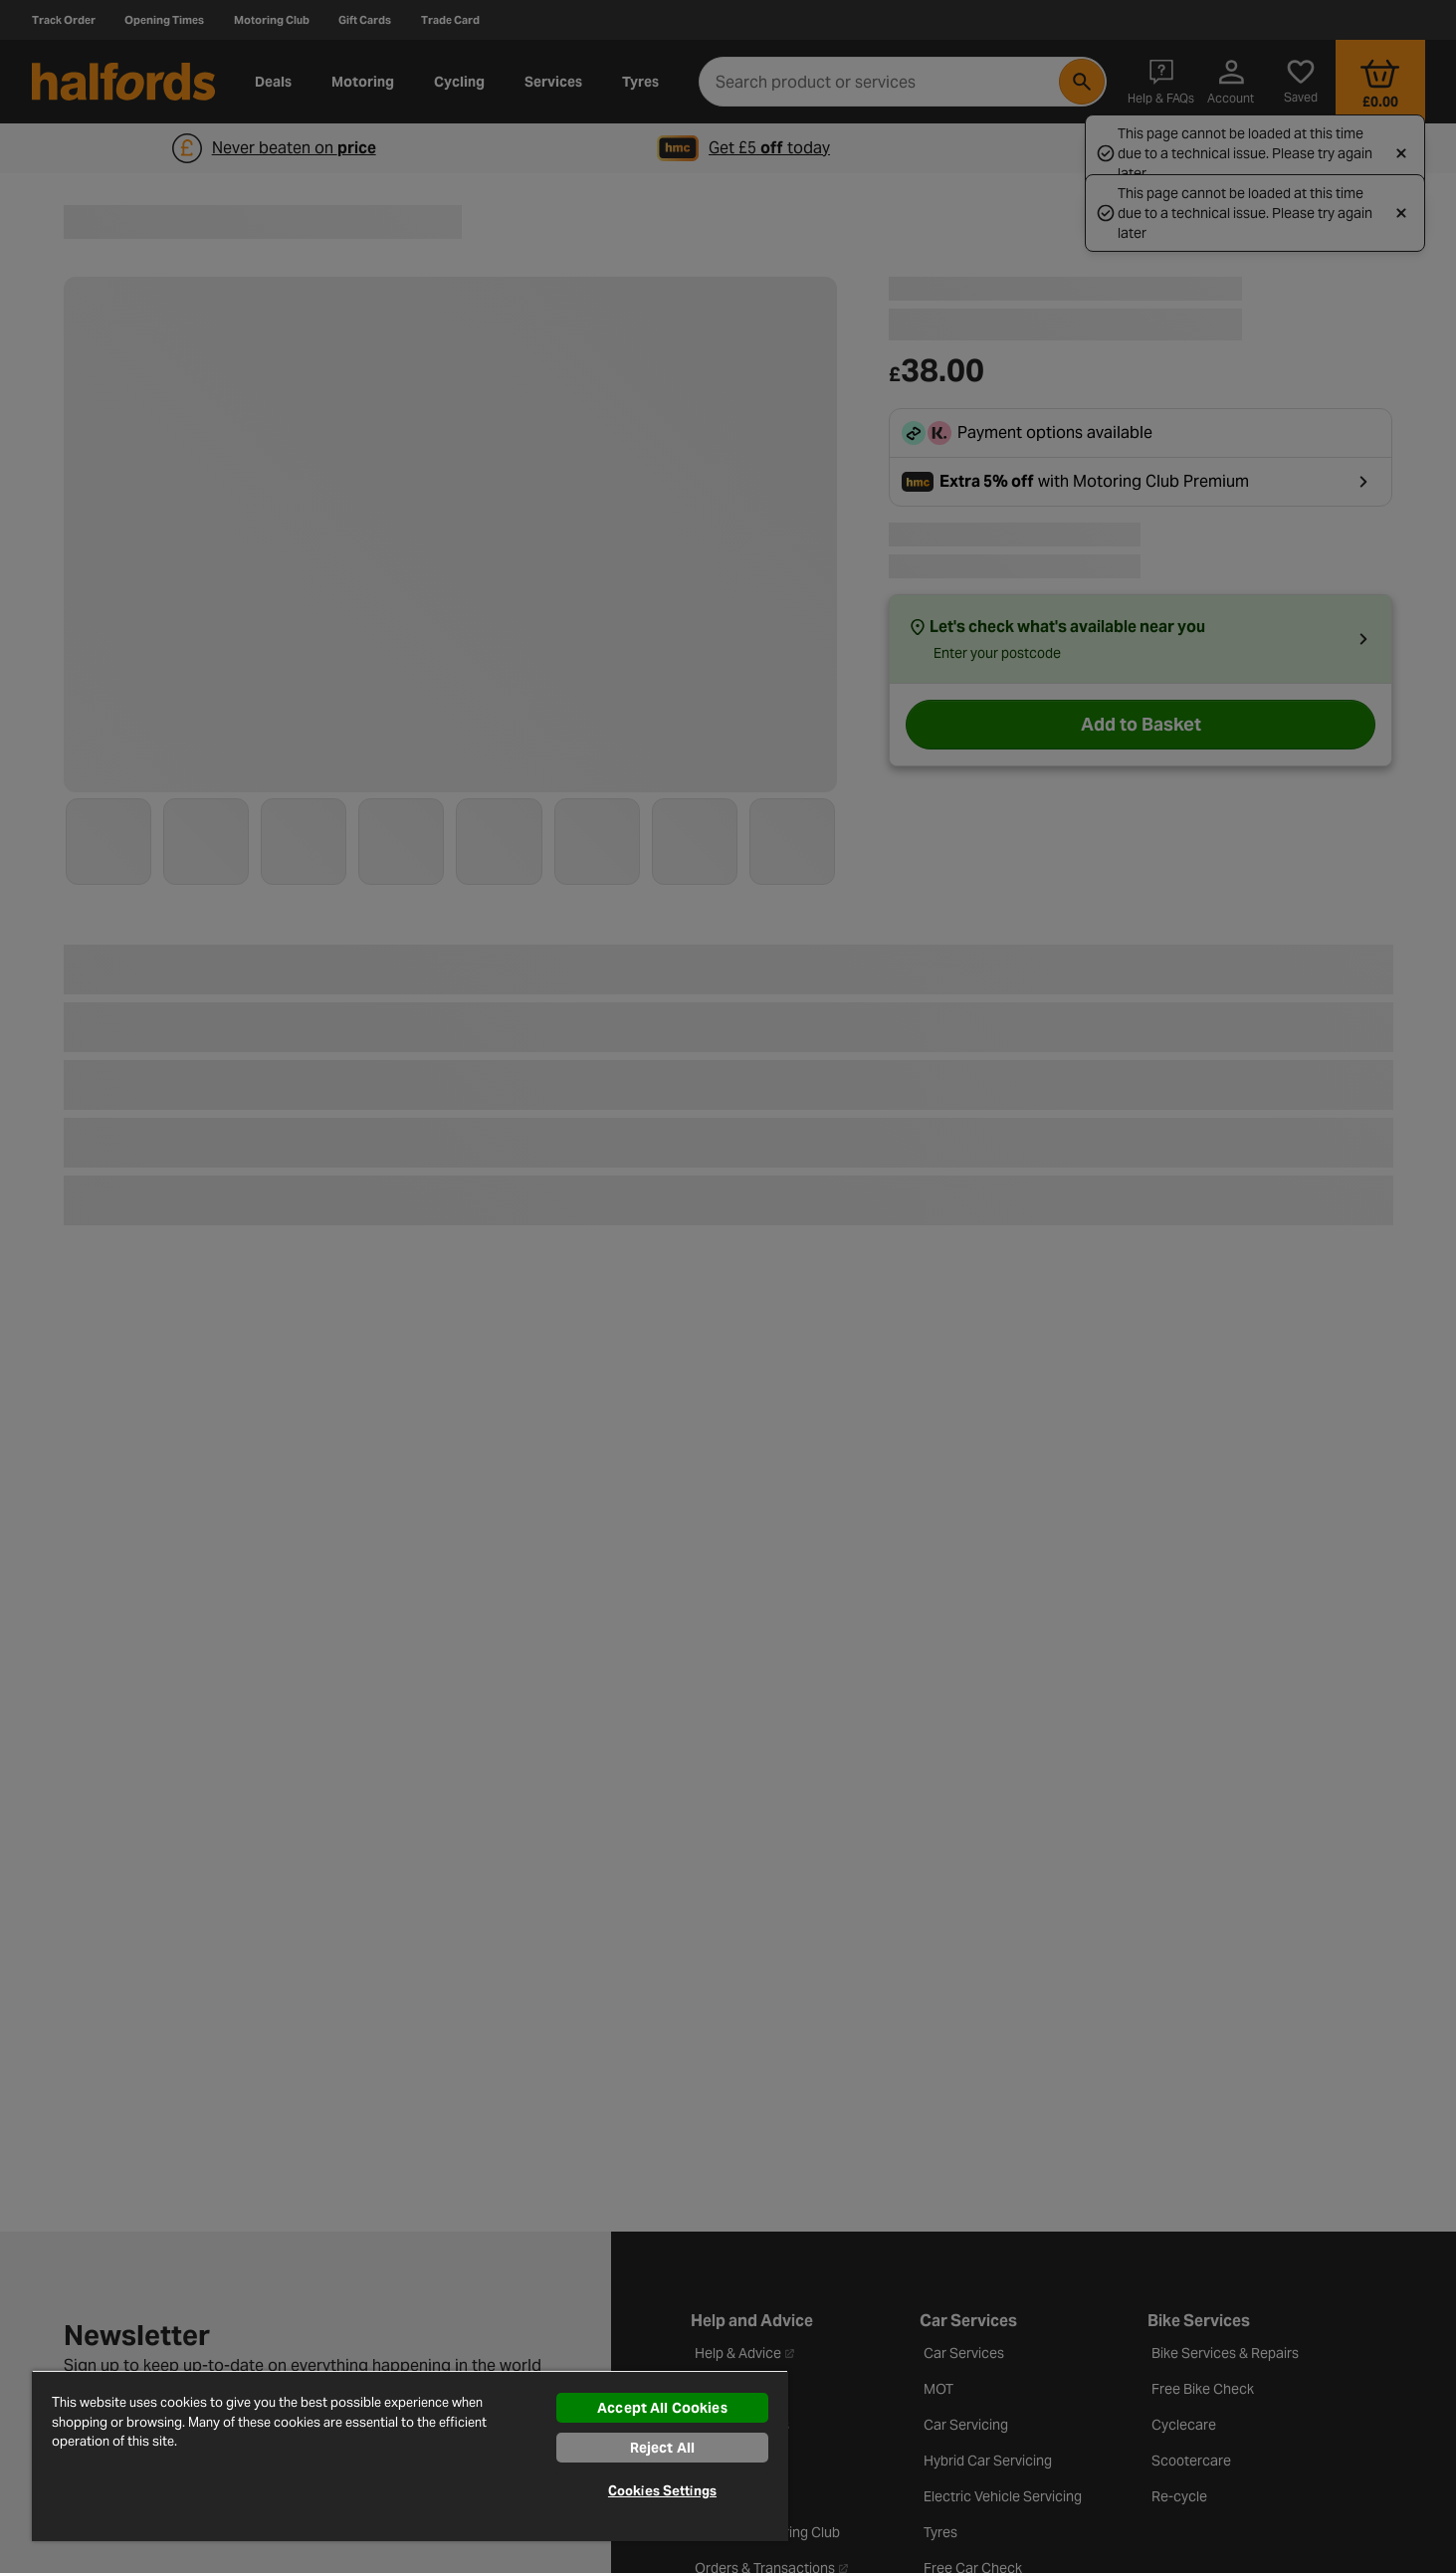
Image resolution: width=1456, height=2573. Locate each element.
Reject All (662, 2448)
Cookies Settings (662, 2490)
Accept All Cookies (662, 2408)
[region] (410, 2455)
